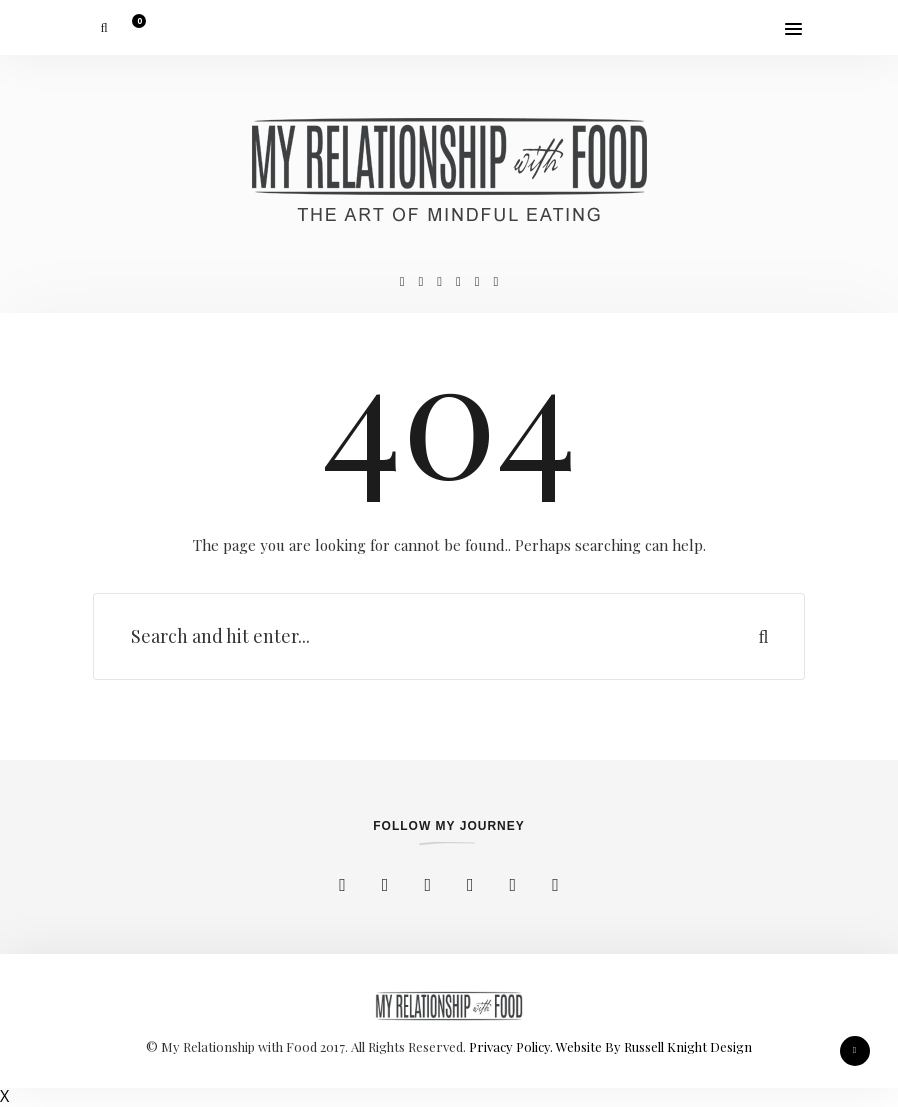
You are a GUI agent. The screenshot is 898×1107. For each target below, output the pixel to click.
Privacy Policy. (512, 1046)
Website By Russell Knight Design (654, 1046)
